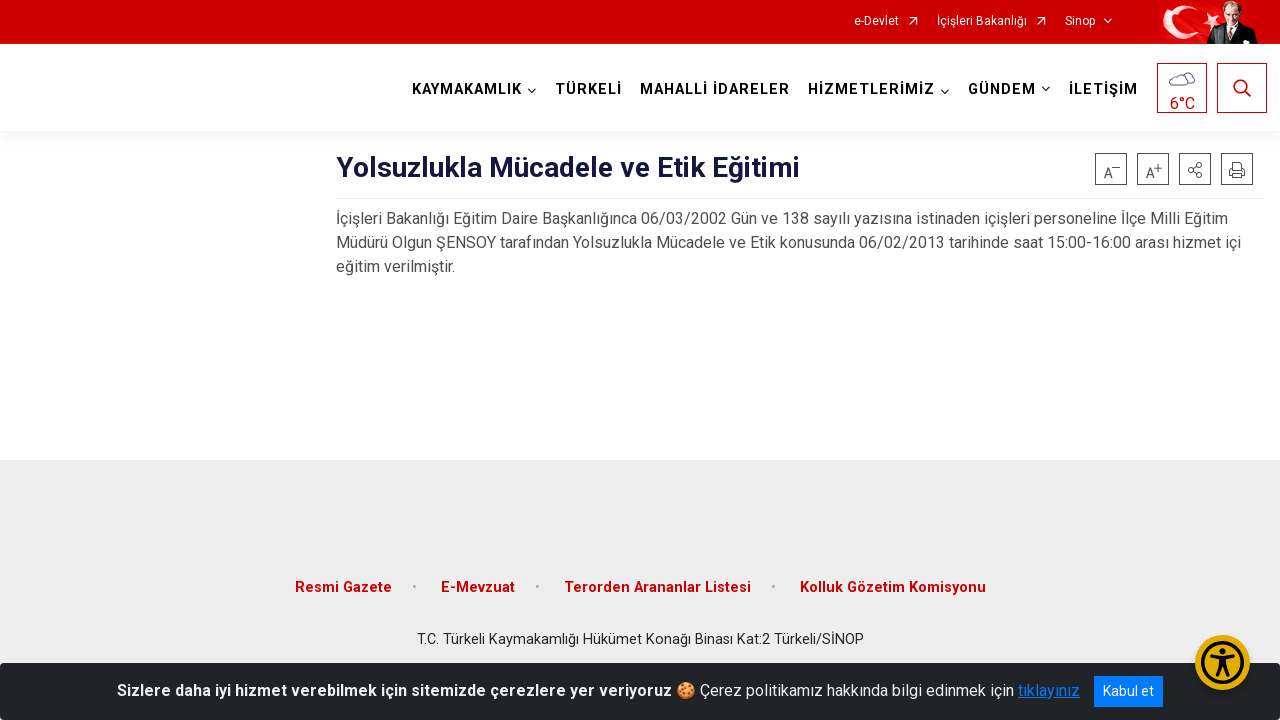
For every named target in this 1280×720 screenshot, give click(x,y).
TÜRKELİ (584, 89)
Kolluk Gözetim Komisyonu (893, 572)
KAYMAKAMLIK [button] (463, 89)
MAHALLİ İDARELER (711, 89)
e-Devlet (876, 21)
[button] (1195, 169)
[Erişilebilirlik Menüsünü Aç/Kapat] (1222, 662)
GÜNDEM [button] (998, 89)
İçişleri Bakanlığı (982, 21)
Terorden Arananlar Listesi (657, 572)
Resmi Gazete (343, 572)
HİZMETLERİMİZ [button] (867, 89)
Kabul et (1128, 691)
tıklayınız (1049, 690)
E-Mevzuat (478, 572)
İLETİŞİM (1099, 89)
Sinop (1080, 21)
